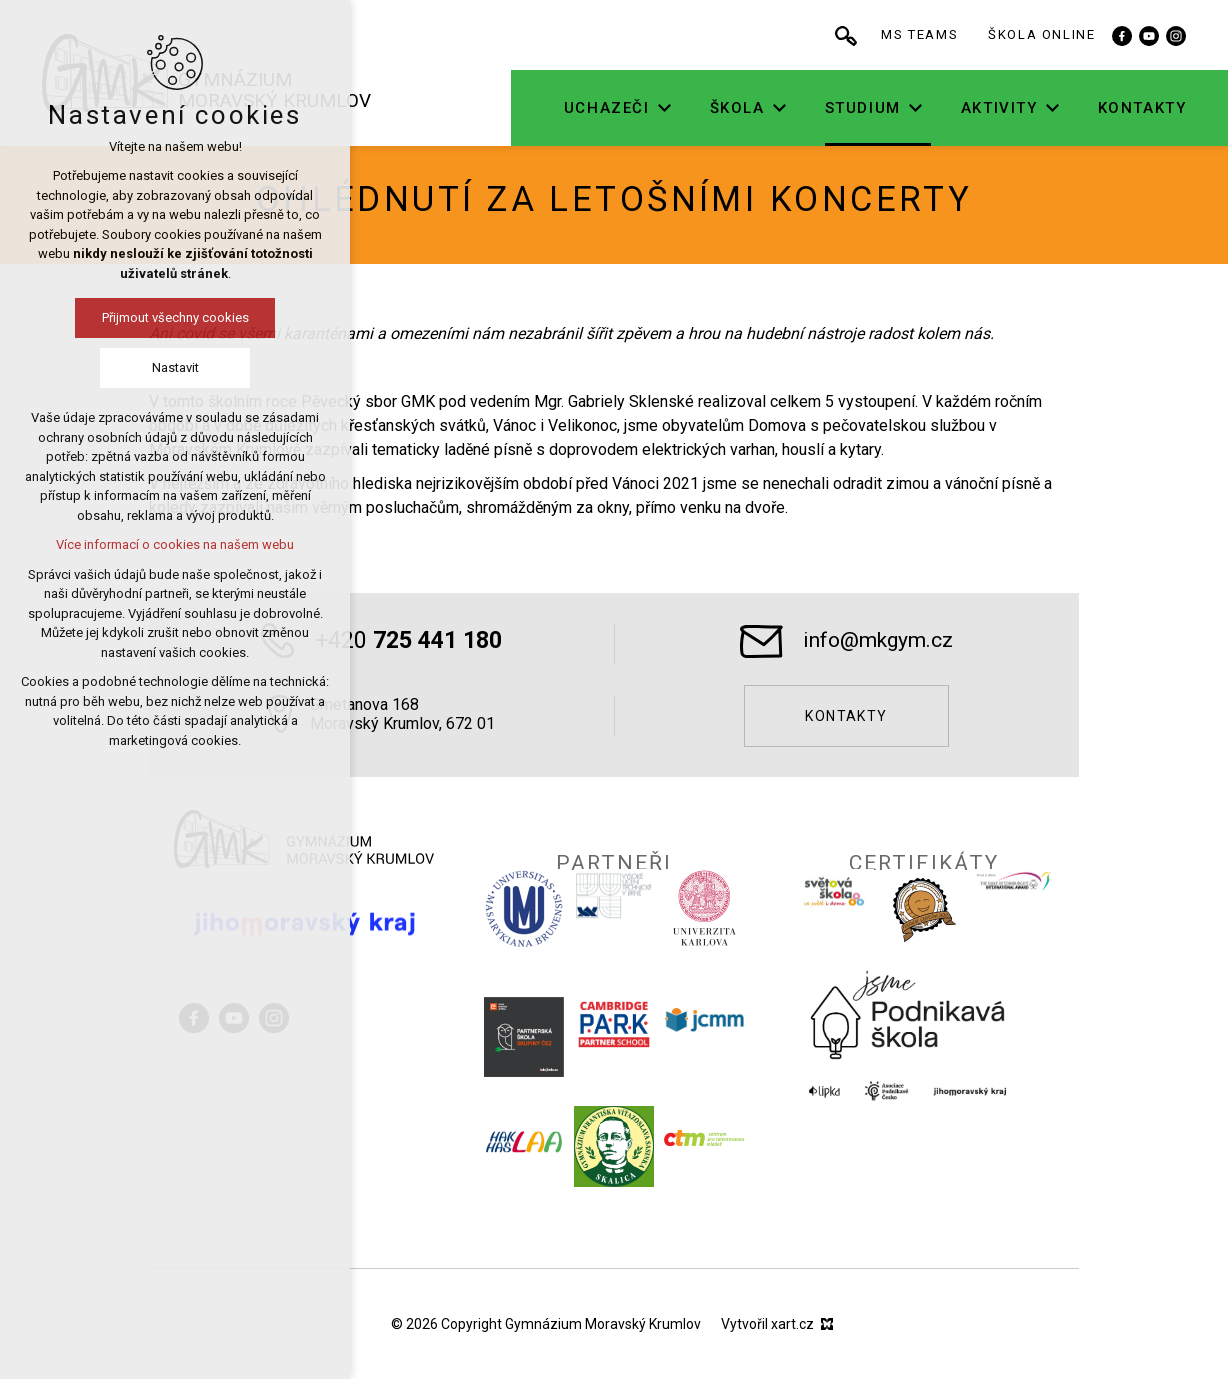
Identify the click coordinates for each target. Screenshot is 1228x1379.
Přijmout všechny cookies (103, 317)
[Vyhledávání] (908, 35)
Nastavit (103, 367)
